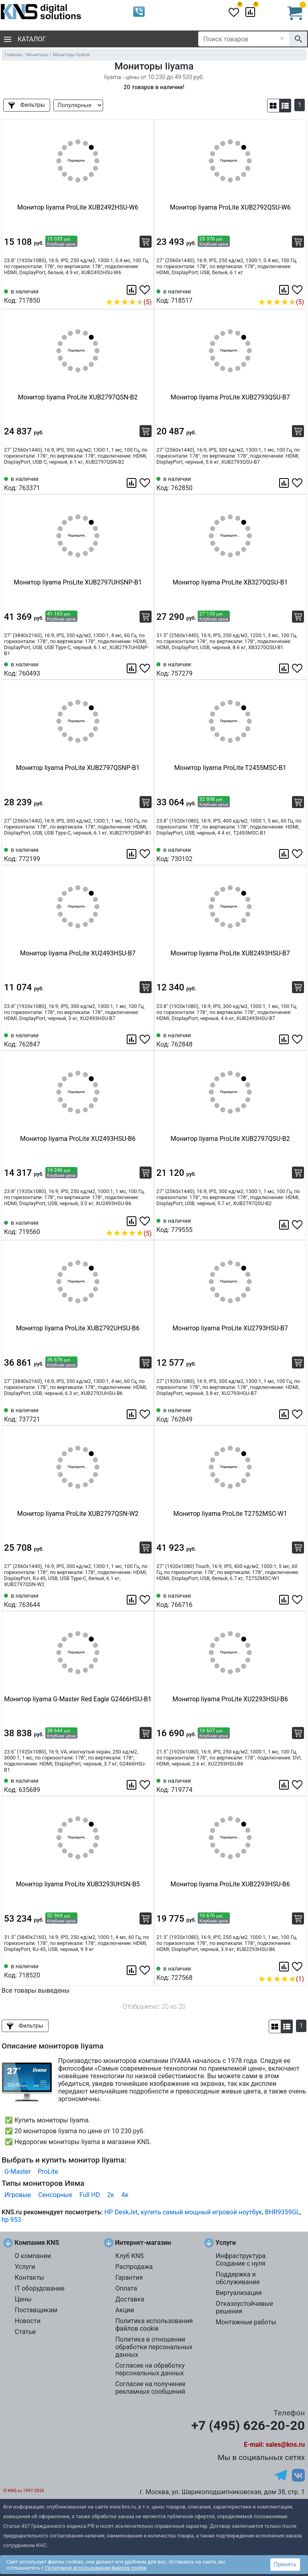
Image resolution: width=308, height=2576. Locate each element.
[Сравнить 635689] (132, 1785)
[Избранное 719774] (298, 1785)
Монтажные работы (246, 2322)
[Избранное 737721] (146, 1414)
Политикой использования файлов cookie (95, 2568)
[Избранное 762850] (298, 483)
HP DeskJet (121, 2212)
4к (125, 2195)
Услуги (25, 2267)
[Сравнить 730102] (284, 854)
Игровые (17, 2195)
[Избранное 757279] (298, 668)
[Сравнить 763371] (132, 483)
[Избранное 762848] (298, 1039)
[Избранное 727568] (298, 1966)
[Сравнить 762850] (284, 483)
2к (110, 2195)
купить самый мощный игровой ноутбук (201, 2212)
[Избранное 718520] (146, 1970)
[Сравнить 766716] (284, 1600)
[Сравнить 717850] (132, 290)
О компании (33, 2256)
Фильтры (26, 105)
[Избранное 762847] (146, 1039)
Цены (23, 2299)
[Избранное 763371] (146, 483)
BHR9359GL (282, 2212)
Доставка (129, 2299)
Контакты (29, 2277)
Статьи (25, 2332)
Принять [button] (285, 2564)
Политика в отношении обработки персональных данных (153, 2347)
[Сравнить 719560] (132, 1221)
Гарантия (129, 2277)
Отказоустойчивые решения (244, 2307)
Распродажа (133, 2267)
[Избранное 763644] (146, 1599)
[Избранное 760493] (146, 668)
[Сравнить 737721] (132, 1414)
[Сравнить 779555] (284, 1225)
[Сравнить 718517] (284, 290)
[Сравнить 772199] (132, 854)
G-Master (17, 2171)
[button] (273, 105)
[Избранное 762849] (298, 1414)
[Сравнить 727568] (284, 1966)
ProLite (48, 2171)
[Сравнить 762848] (284, 1039)
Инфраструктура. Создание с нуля (241, 2259)
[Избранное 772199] (146, 854)
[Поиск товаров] (244, 39)
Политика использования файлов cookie (153, 2324)
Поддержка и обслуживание (237, 2278)
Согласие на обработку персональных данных (149, 2369)
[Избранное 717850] (146, 290)
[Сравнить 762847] (132, 1039)
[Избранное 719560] (146, 1221)
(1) (281, 1979)
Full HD (89, 2195)
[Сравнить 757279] (284, 668)
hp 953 (11, 2220)
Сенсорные (55, 2195)
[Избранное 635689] (146, 1785)
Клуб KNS (129, 2256)
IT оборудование (40, 2288)
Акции (124, 2310)
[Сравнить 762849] (284, 1414)
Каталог (25, 39)
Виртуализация (238, 2293)
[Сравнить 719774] (284, 1785)
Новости (28, 2321)
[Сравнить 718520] (132, 1970)
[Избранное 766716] (298, 1599)
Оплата (126, 2288)
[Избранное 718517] (298, 290)
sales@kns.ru (285, 2444)
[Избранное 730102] (298, 854)
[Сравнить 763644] (132, 1600)
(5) (128, 302)
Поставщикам (36, 2310)
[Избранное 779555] (298, 1225)
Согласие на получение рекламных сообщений (150, 2387)
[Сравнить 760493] (132, 668)
